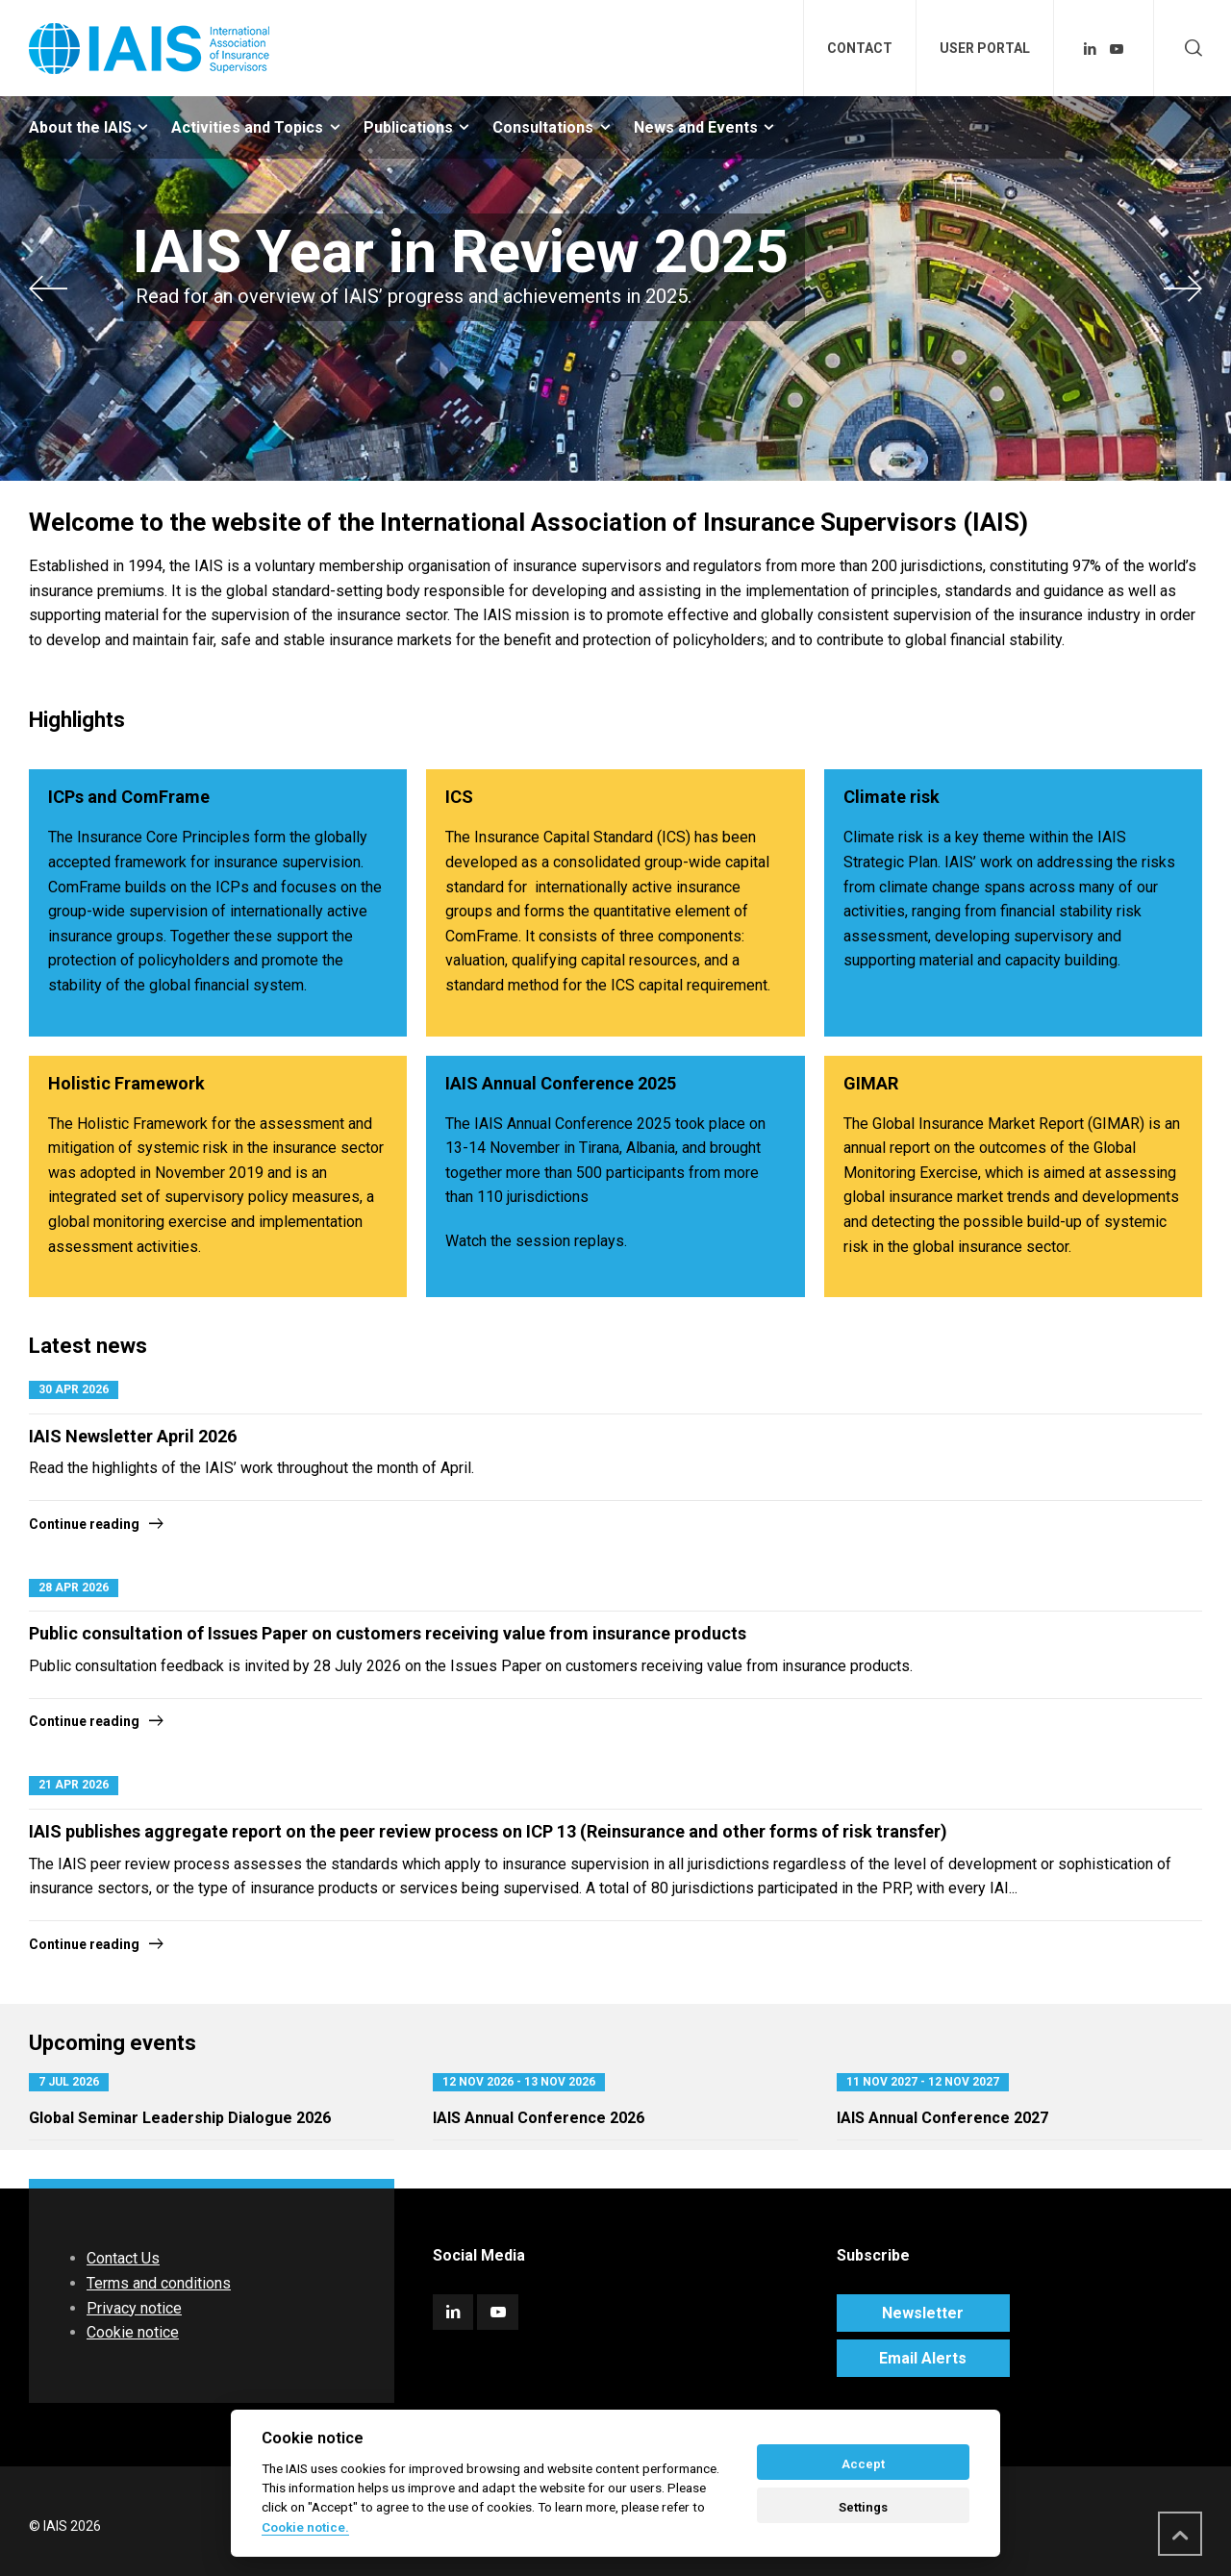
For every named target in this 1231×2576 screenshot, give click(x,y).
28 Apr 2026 (73, 1587)
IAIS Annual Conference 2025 (560, 1083)
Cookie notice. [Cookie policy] (305, 2527)
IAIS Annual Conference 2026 (538, 2118)
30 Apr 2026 (73, 1389)
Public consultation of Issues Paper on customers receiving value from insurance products (387, 1633)
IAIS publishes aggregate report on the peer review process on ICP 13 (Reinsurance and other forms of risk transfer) (488, 1831)
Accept (863, 2464)
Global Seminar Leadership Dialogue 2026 (180, 2118)
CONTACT (859, 48)
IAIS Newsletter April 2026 (133, 1436)
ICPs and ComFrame (129, 797)
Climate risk (891, 797)
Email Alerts (923, 2358)
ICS (459, 797)
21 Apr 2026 (73, 1784)
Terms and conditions (159, 2283)
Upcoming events (112, 2043)
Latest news (88, 1346)
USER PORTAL (985, 48)
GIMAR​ (870, 1083)
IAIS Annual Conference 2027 (942, 2118)
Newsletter (923, 2313)
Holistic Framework (126, 1083)
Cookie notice (133, 2332)
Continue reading (84, 1524)
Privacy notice (134, 2308)
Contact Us (123, 2258)
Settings (863, 2507)
